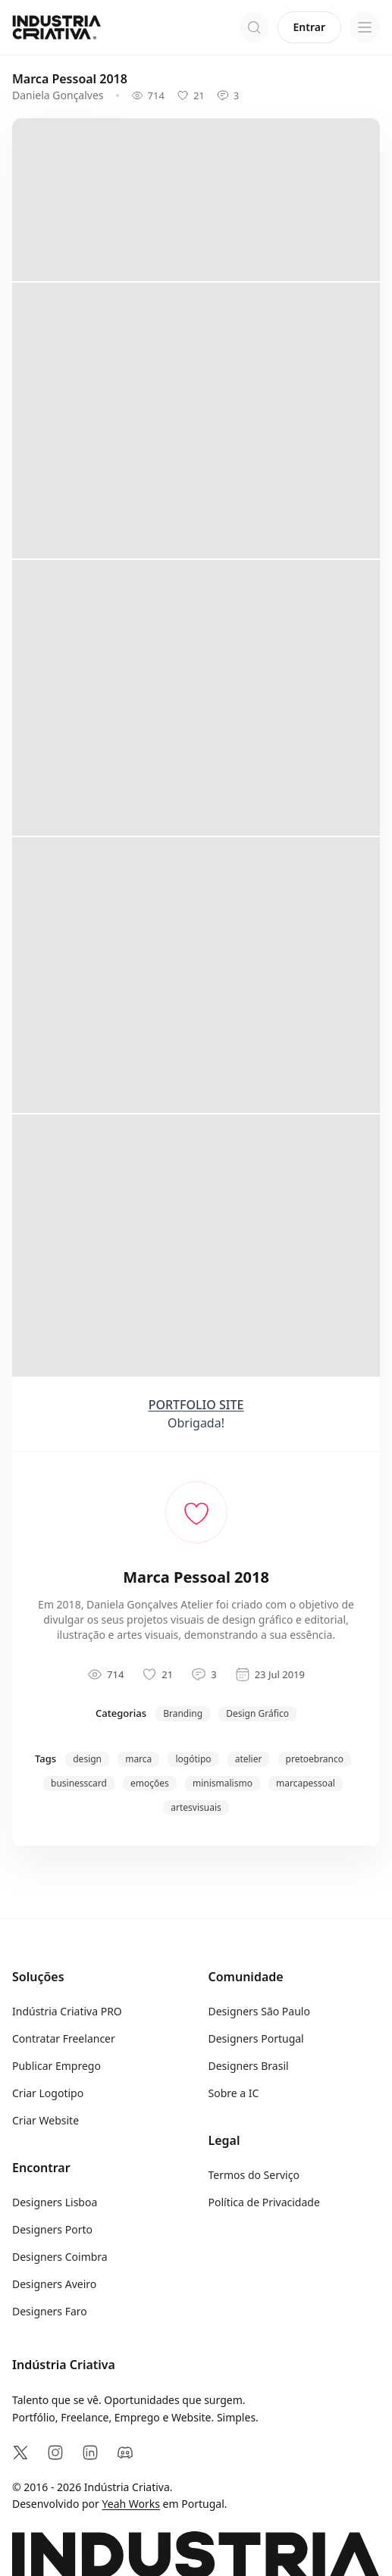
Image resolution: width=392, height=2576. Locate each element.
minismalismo (222, 1783)
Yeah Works (131, 2503)
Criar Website (45, 2120)
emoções (149, 1783)
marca (138, 1758)
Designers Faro (49, 2311)
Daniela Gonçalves (58, 95)
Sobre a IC (234, 2093)
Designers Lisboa (54, 2202)
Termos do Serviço (254, 2175)
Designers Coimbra (60, 2256)
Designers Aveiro (54, 2284)
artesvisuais (196, 1807)
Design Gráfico (257, 1713)
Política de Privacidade (264, 2202)
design (87, 1758)
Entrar (309, 27)
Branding (182, 1713)
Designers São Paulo (259, 2011)
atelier (248, 1758)
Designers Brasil (249, 2066)
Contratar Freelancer (63, 2038)
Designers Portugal (256, 2038)
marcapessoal (305, 1783)
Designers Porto (52, 2229)
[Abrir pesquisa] (254, 27)
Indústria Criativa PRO (67, 2011)
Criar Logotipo (47, 2093)
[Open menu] (365, 27)
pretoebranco (315, 1758)
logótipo (193, 1758)
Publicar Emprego (56, 2066)
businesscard (79, 1783)
